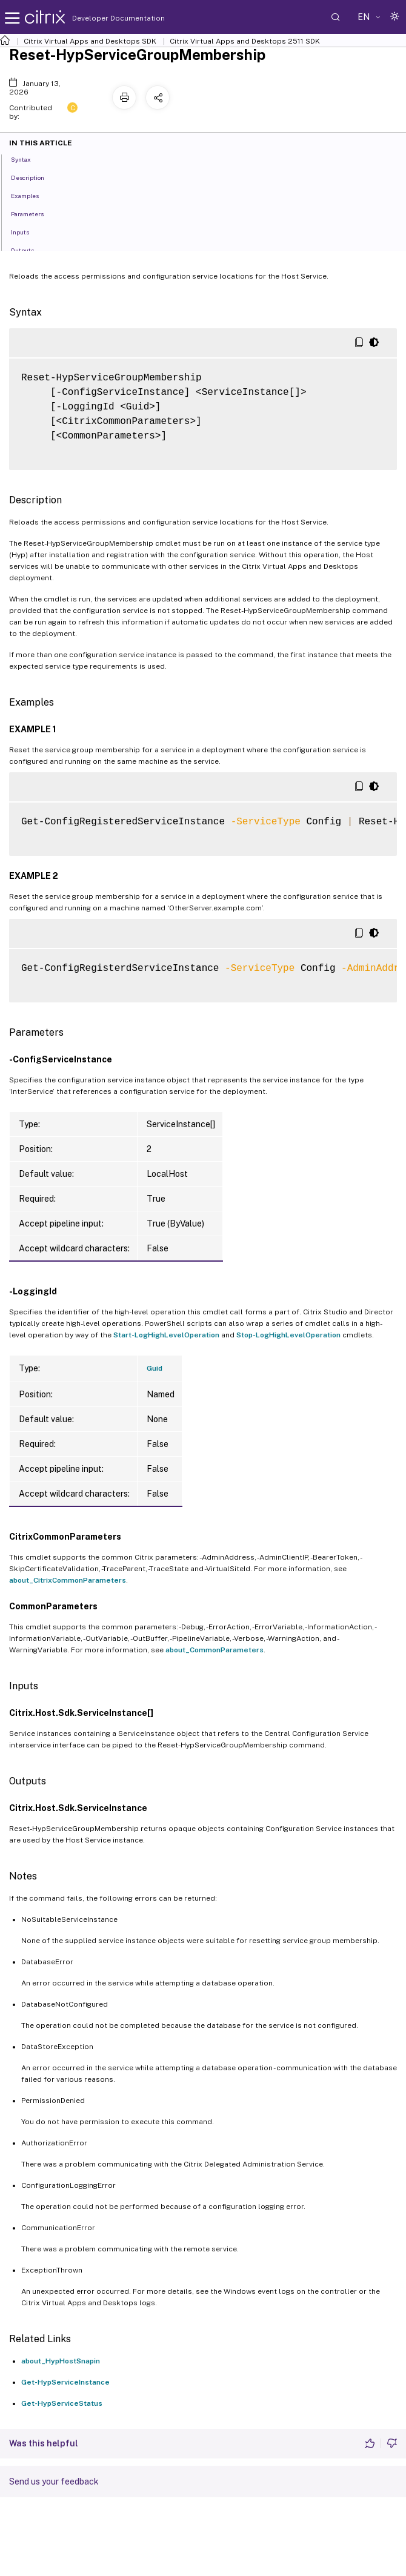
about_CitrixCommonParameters (67, 1580)
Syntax (27, 158)
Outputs (29, 249)
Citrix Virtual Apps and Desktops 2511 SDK (245, 41)
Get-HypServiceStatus (61, 2403)
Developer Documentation (99, 18)
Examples (31, 195)
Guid (154, 1368)
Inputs (26, 231)
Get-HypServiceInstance (65, 2382)
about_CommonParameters (214, 1650)
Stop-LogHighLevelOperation (288, 1335)
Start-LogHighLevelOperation (166, 1335)
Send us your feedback (54, 2481)
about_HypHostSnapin (60, 2361)
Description (34, 177)
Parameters (34, 213)
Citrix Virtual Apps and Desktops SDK (90, 41)
